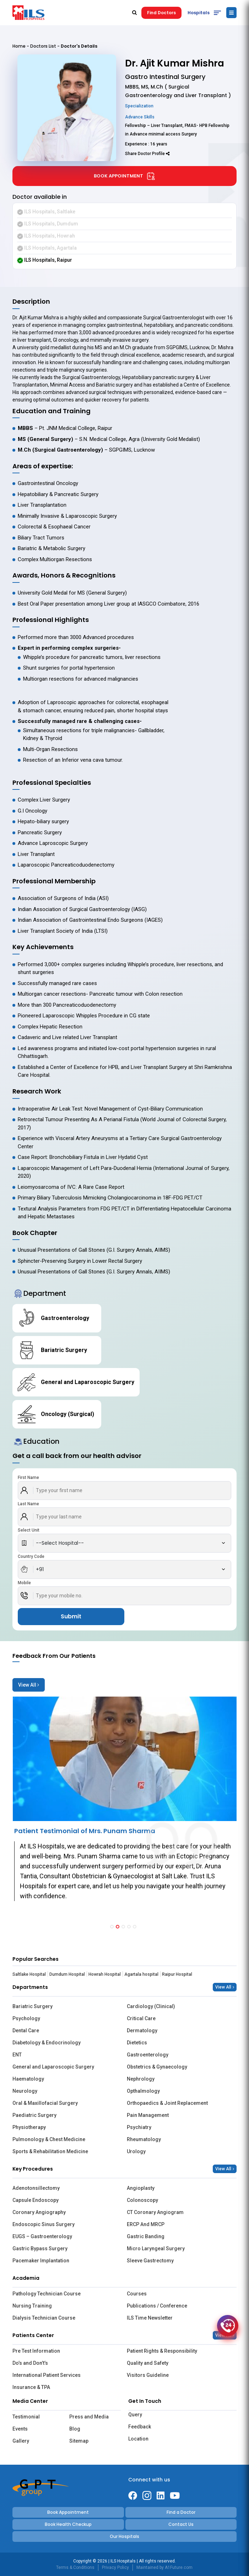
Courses (137, 2293)
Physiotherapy (29, 2127)
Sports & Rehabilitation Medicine (50, 2151)
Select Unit (28, 1530)
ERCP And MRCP (145, 2224)
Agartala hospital (141, 1974)
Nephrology (141, 2079)
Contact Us (181, 2524)
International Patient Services (46, 2375)
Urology (136, 2151)
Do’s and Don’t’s (30, 2363)
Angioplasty (141, 2188)
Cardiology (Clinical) (151, 2006)
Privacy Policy (115, 2567)
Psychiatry (139, 2127)
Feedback (139, 2426)
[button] (112, 1926)
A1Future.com (179, 2567)
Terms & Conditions (75, 2567)
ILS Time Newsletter (150, 2318)
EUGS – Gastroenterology (42, 2236)
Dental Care (25, 2030)
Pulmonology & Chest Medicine (48, 2139)
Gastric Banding (145, 2236)
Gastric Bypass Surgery (39, 2248)
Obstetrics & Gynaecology (157, 2067)
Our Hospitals (124, 2536)
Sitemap (78, 2441)
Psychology (26, 2018)
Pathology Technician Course (46, 2293)
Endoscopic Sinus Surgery (43, 2224)
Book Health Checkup (68, 2524)
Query (135, 2414)
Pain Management (148, 2115)
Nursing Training (32, 2306)
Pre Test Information (36, 2351)
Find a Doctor (181, 2512)
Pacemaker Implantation (40, 2260)
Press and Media (89, 2417)
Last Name (28, 1503)
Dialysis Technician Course (43, 2318)
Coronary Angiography (39, 2212)
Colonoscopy (142, 2200)
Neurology (24, 2091)
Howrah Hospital (104, 1974)
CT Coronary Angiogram (155, 2212)
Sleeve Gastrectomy (150, 2260)
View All (28, 1685)
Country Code (31, 1556)
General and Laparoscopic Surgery (53, 2067)
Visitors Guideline (148, 2375)
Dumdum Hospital (67, 1974)
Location (138, 2439)
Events (20, 2429)
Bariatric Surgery (32, 2006)
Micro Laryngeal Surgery (156, 2248)
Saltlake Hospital (29, 1974)
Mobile (24, 1582)
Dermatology (142, 2030)
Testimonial (26, 2417)
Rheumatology (144, 2139)
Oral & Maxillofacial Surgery (45, 2103)
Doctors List (43, 46)
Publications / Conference (157, 2306)
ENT (17, 2055)
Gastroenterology (147, 2055)
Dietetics (137, 2042)
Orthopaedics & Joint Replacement (167, 2103)
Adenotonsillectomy (36, 2188)
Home (19, 46)
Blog (74, 2429)
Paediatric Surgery (34, 2115)
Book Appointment (124, 176)
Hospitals (199, 13)
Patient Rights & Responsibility (162, 2351)
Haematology (28, 2079)
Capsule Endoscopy (35, 2200)
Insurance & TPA (31, 2387)
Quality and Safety (147, 2363)
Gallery (20, 2441)
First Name (28, 1477)
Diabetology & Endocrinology (46, 2042)
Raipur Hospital (177, 1974)
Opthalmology (143, 2091)
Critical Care (141, 2018)
